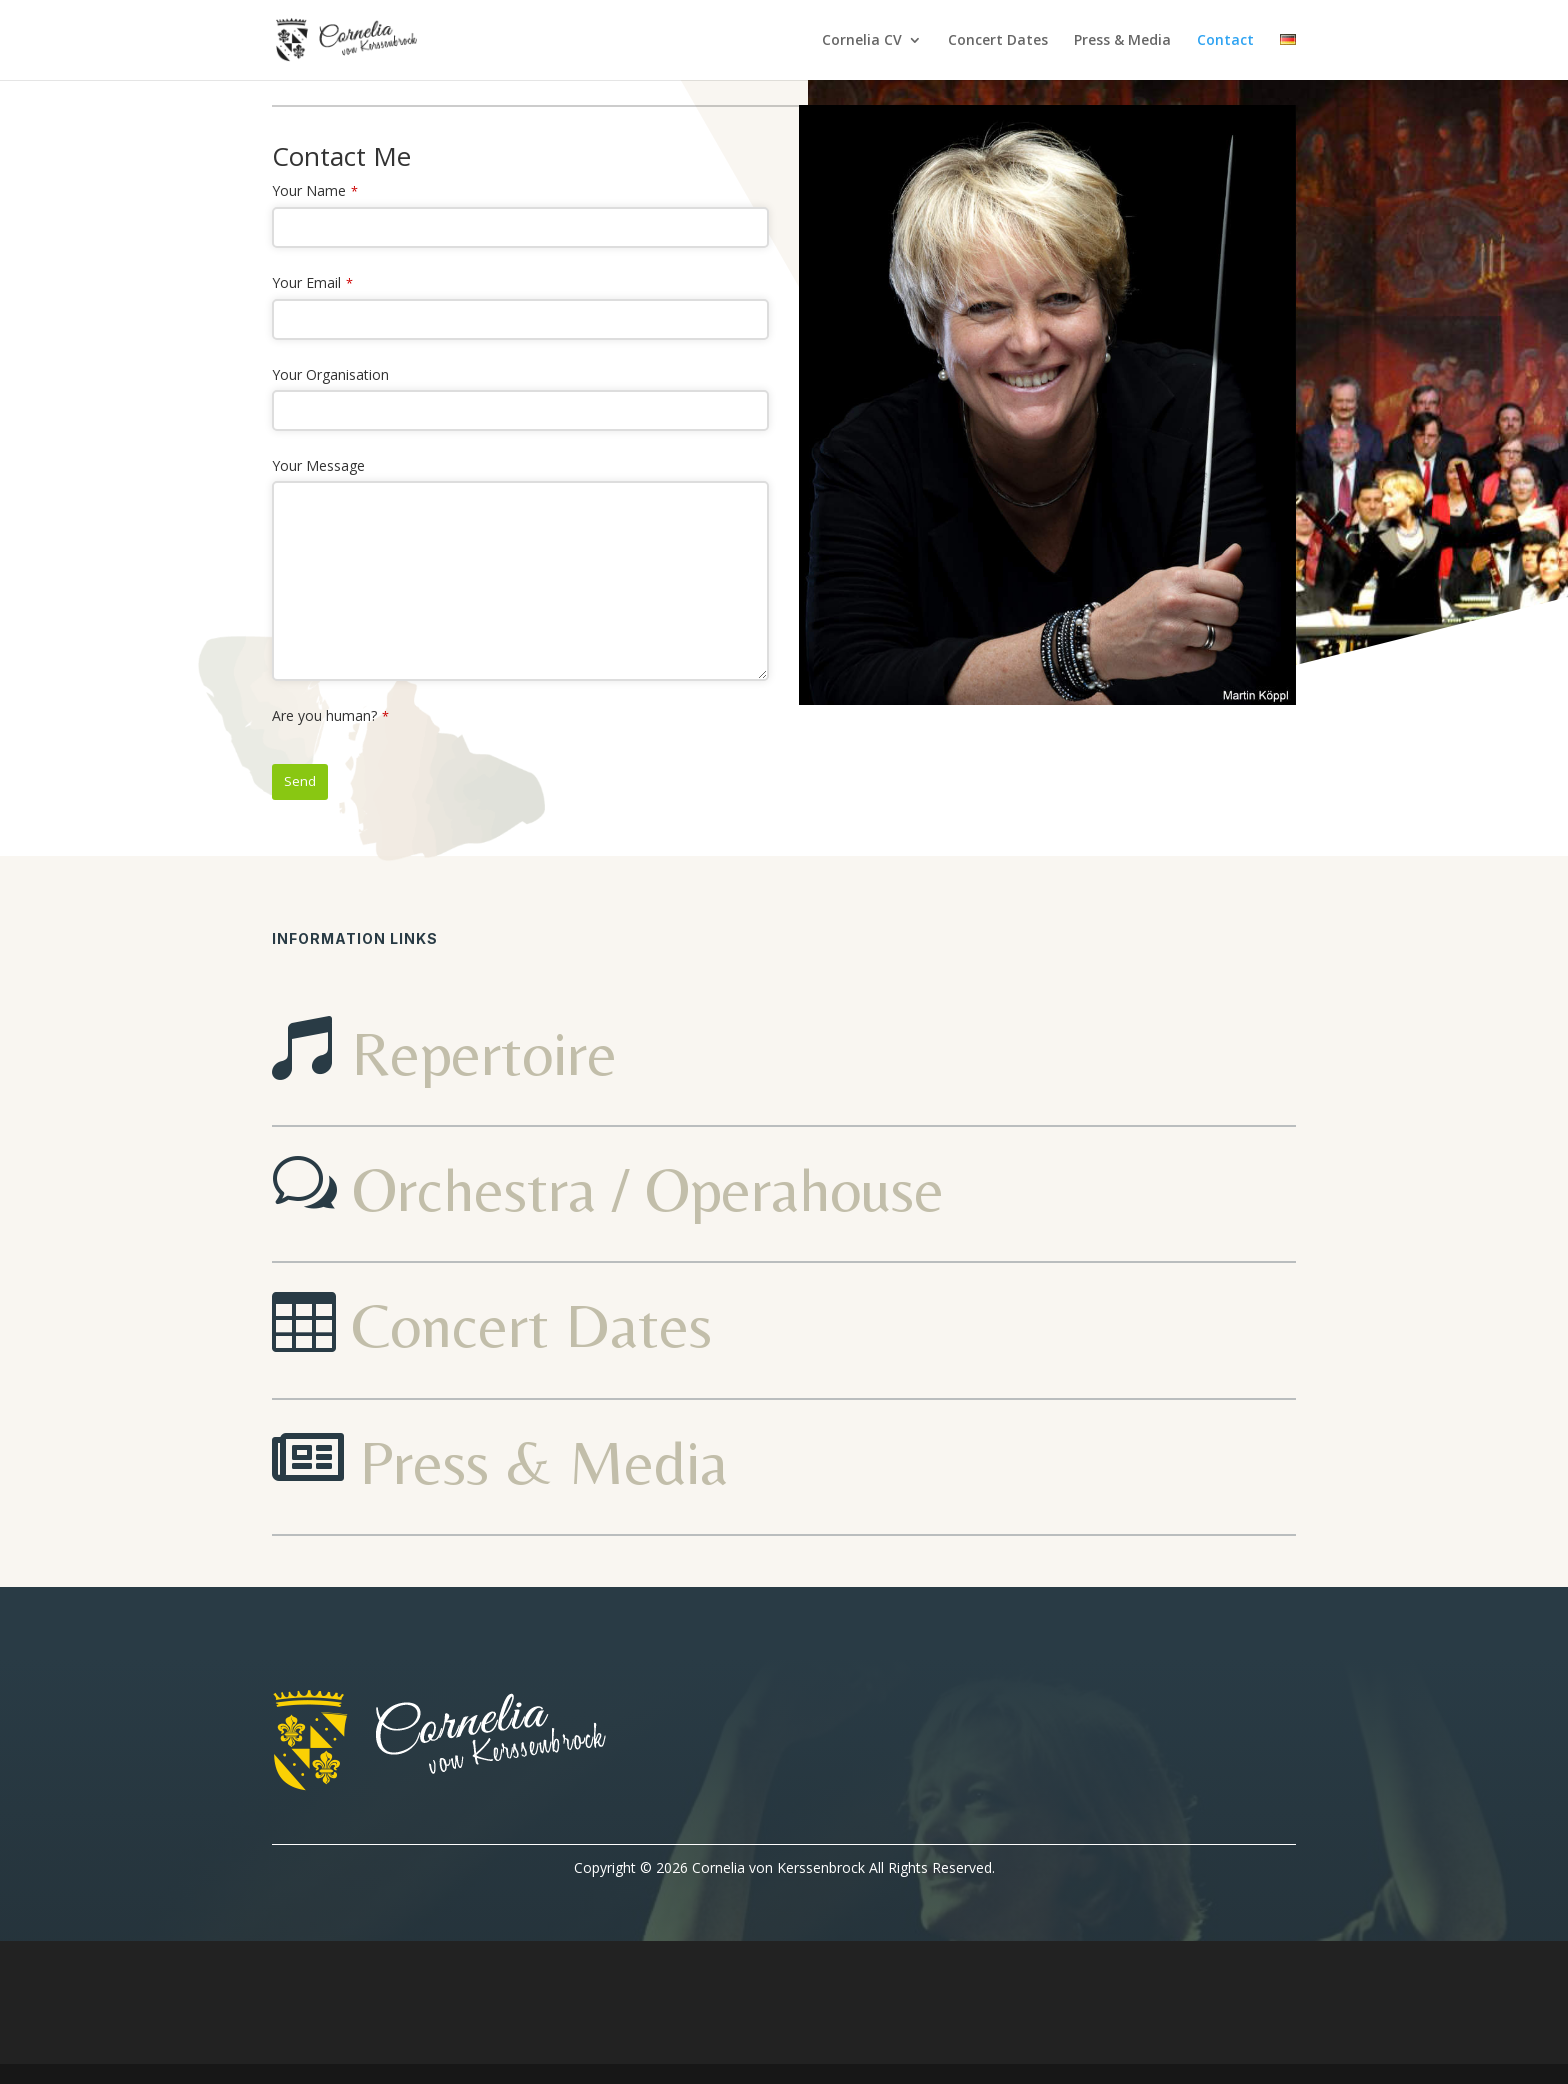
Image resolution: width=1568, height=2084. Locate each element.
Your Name (315, 190)
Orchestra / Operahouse (648, 1189)
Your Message (318, 465)
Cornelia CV (862, 41)
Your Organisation (330, 374)
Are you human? (330, 715)
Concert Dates (998, 41)
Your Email (312, 282)
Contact (1225, 41)
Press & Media (1122, 41)
